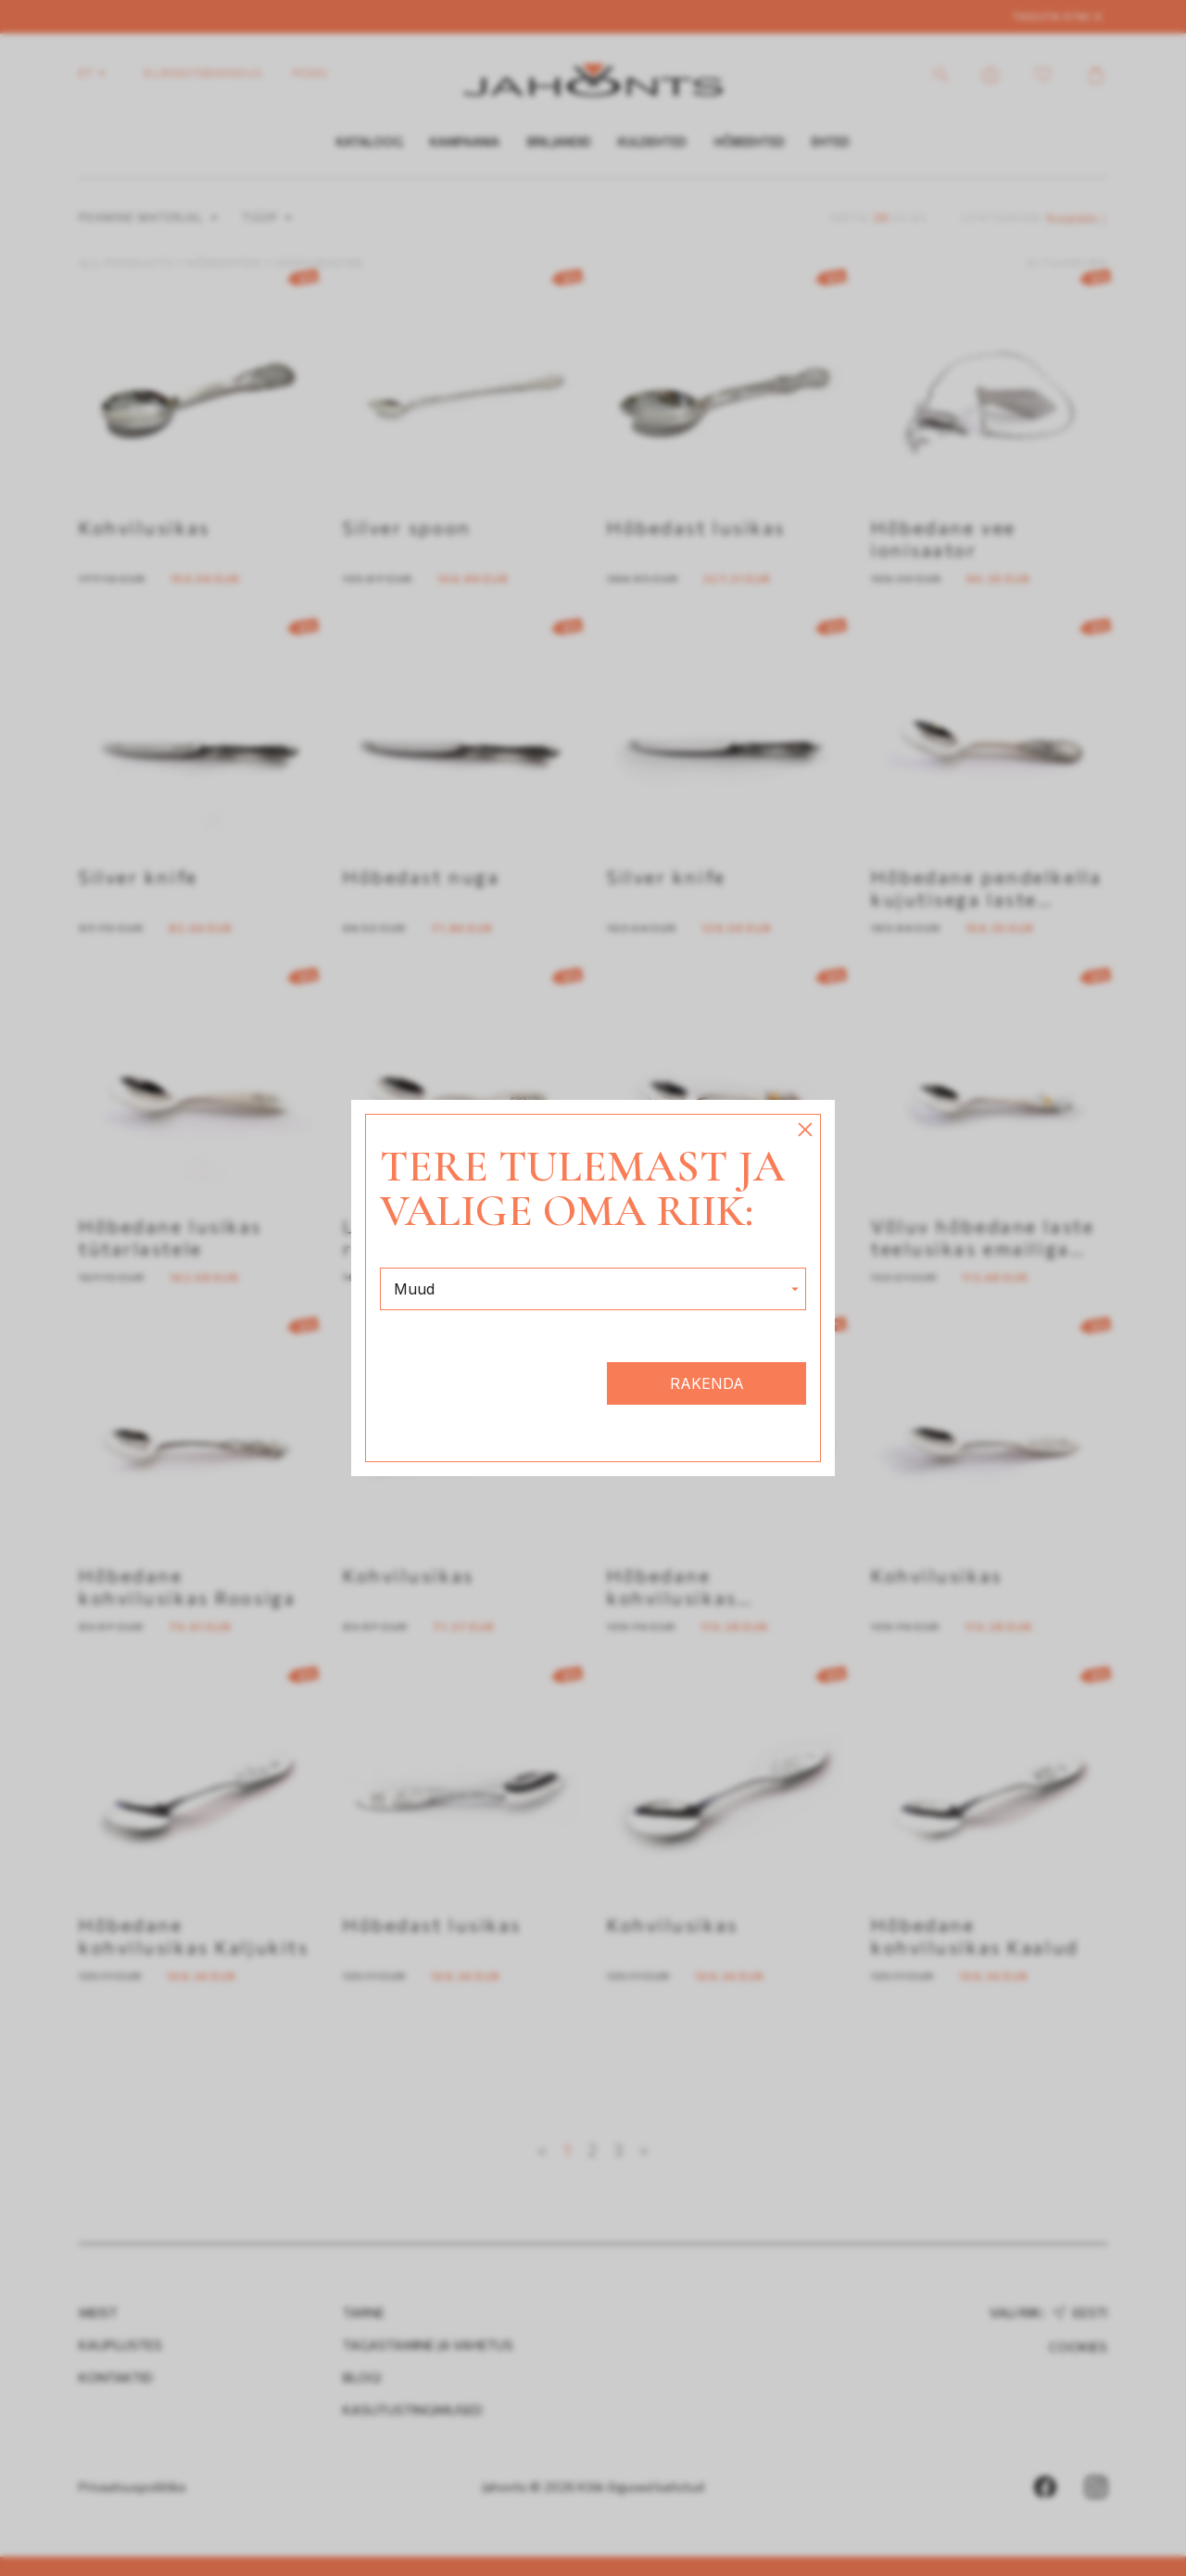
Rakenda (707, 1383)
